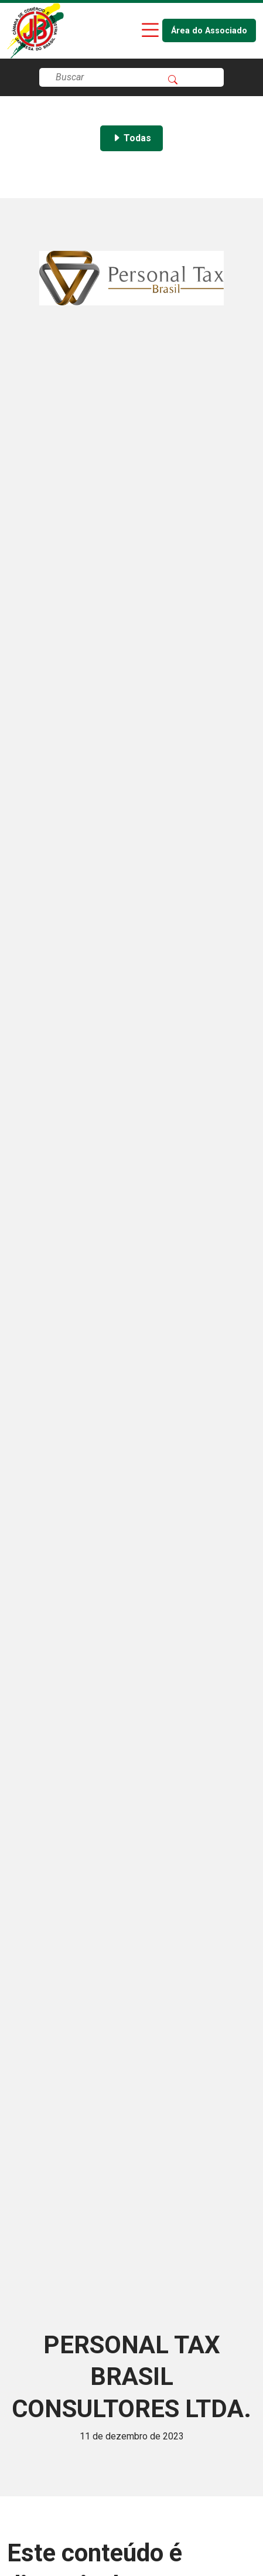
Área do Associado (209, 31)
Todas (131, 138)
